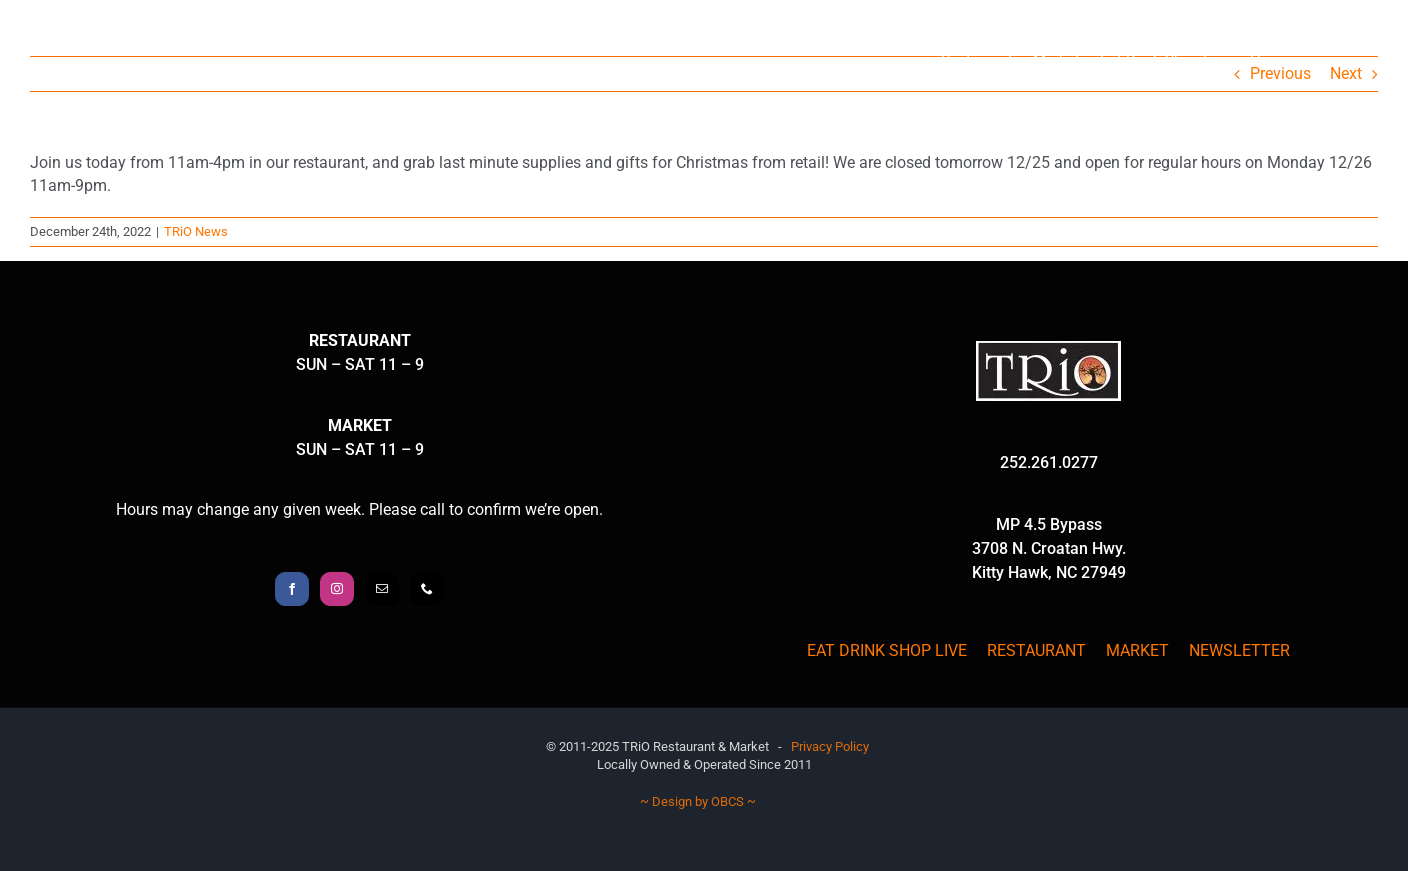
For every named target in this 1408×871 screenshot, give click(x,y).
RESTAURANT (1036, 650)
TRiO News (196, 231)
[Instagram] (337, 589)
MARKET (1137, 650)
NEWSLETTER (1239, 650)
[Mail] (382, 589)
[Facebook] (292, 589)
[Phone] (427, 589)
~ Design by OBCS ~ (698, 801)
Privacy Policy (830, 746)
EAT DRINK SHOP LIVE (887, 650)
